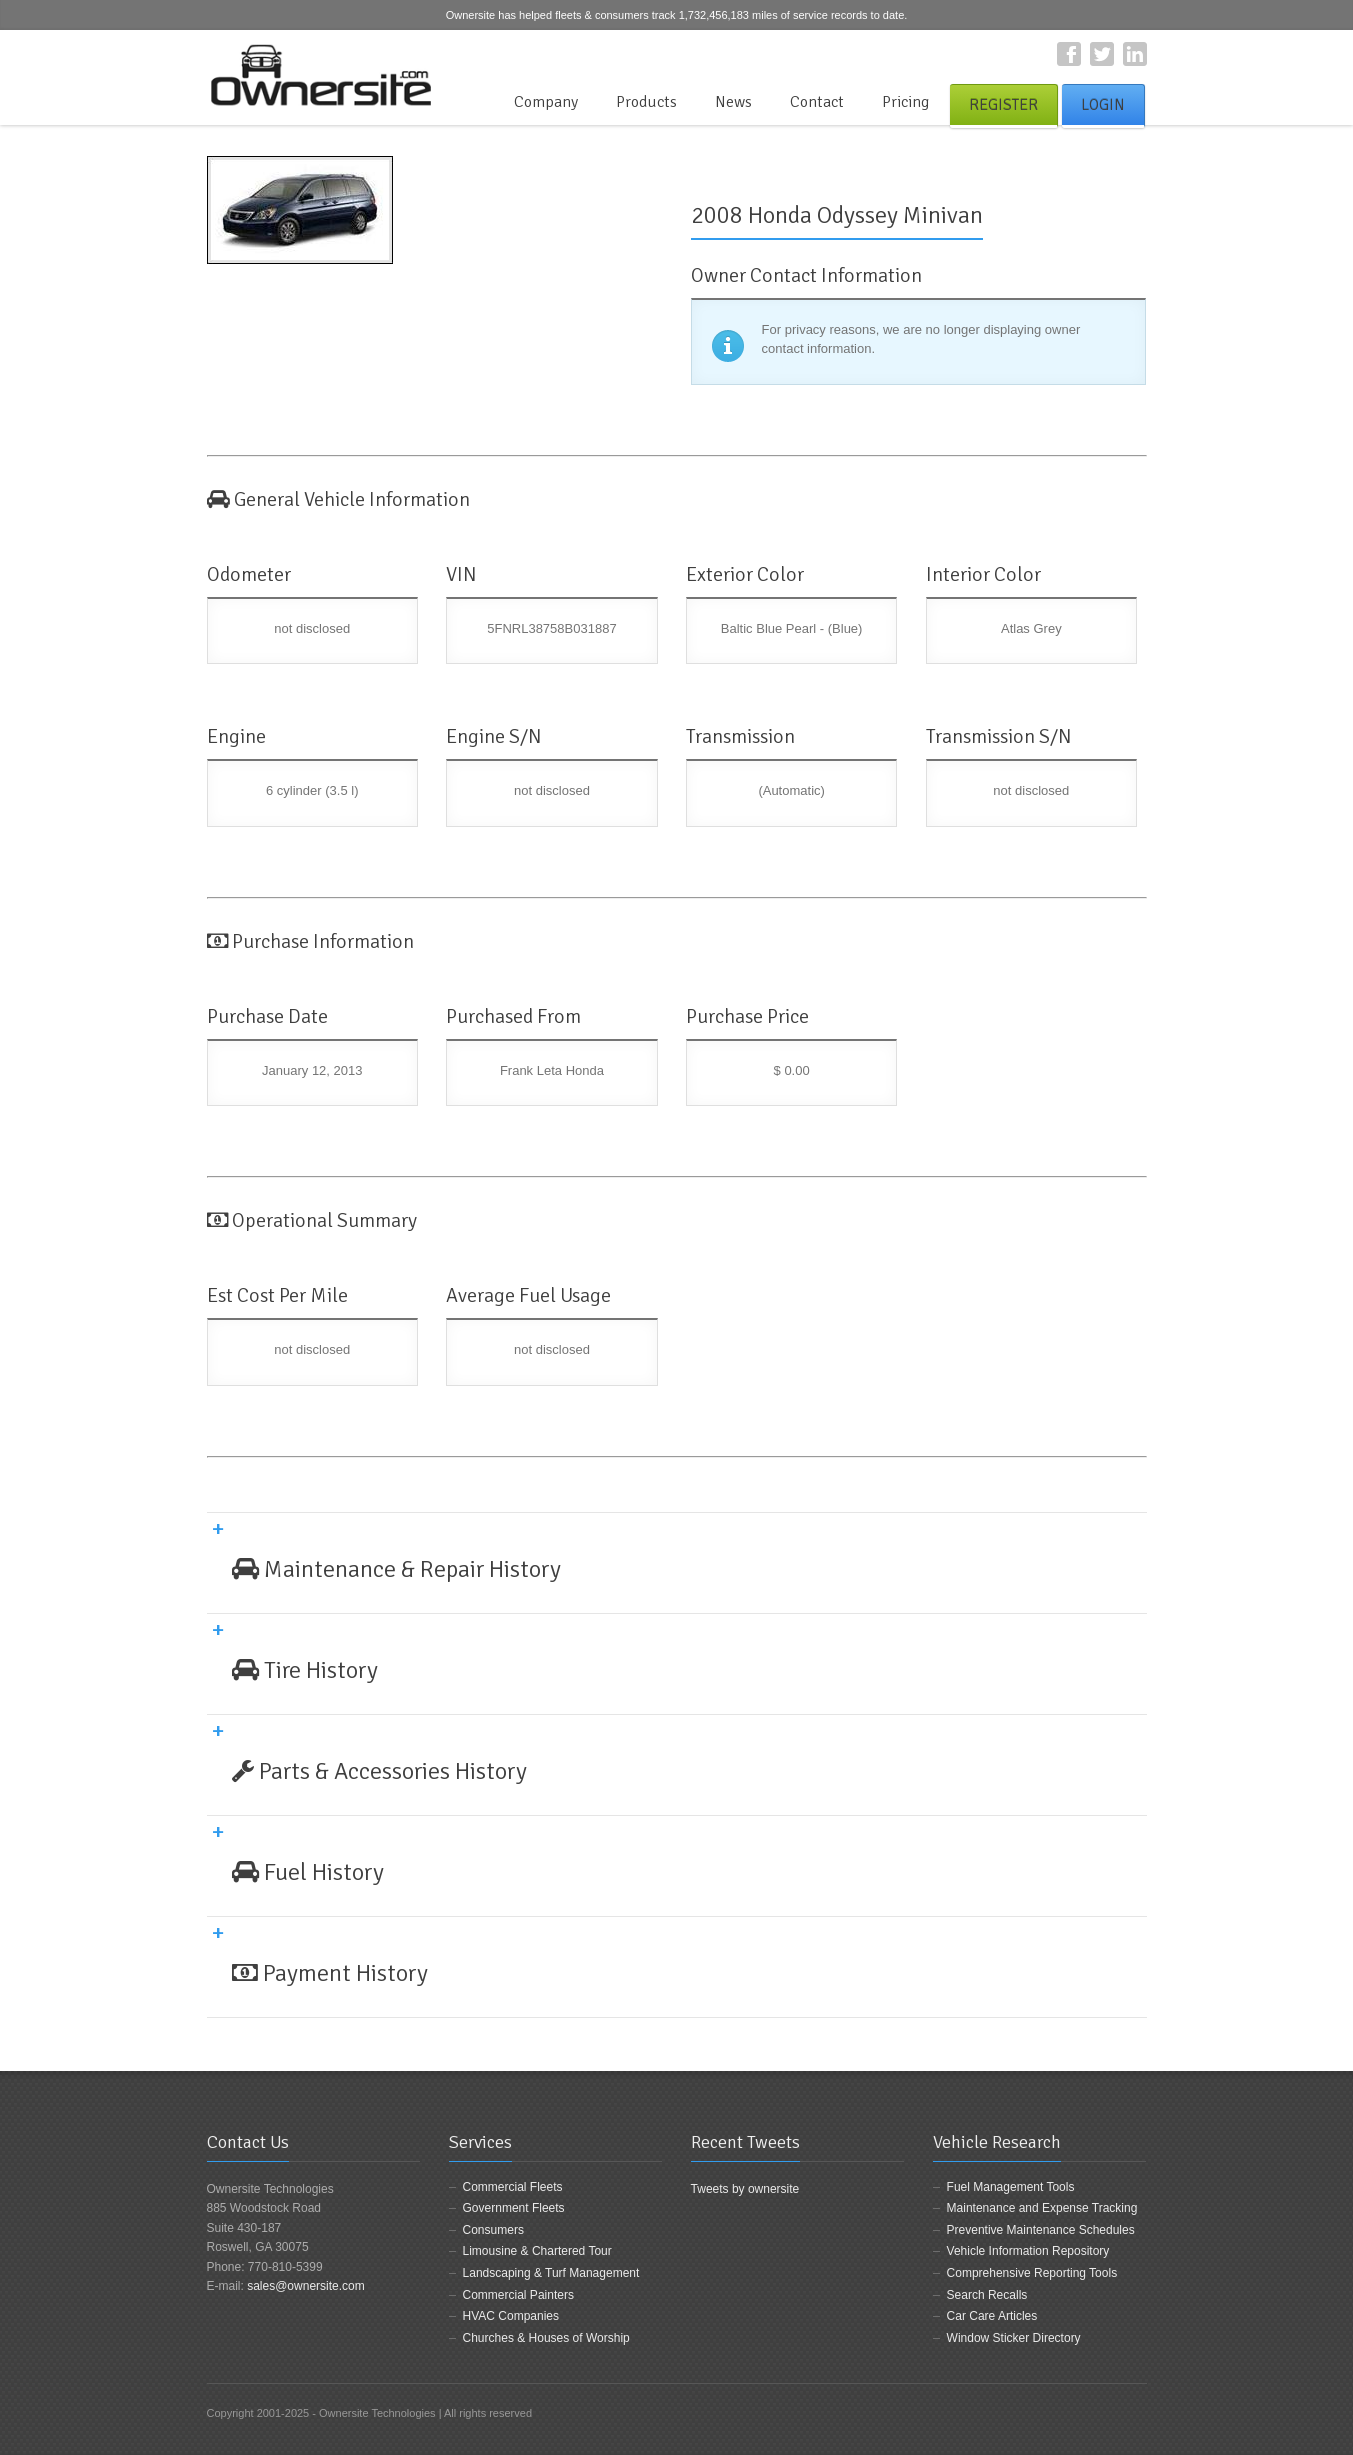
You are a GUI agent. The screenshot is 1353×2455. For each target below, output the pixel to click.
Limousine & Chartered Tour (537, 2251)
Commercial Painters (518, 2295)
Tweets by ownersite (745, 2189)
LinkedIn (1135, 54)
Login (1103, 105)
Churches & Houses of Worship (546, 2338)
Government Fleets (514, 2208)
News (733, 102)
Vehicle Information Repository (1028, 2251)
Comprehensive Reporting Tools (1032, 2273)
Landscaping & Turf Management (551, 2273)
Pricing (905, 102)
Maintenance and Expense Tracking (1042, 2208)
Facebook (1069, 54)
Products (646, 102)
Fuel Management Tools (1011, 2187)
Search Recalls (987, 2295)
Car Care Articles (992, 2316)
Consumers (493, 2230)
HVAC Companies (511, 2316)
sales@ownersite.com (306, 2286)
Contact (817, 102)
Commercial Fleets (513, 2187)
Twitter (1102, 54)
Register (1003, 105)
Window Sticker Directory (1014, 2338)
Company (546, 102)
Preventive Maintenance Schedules (1041, 2230)
